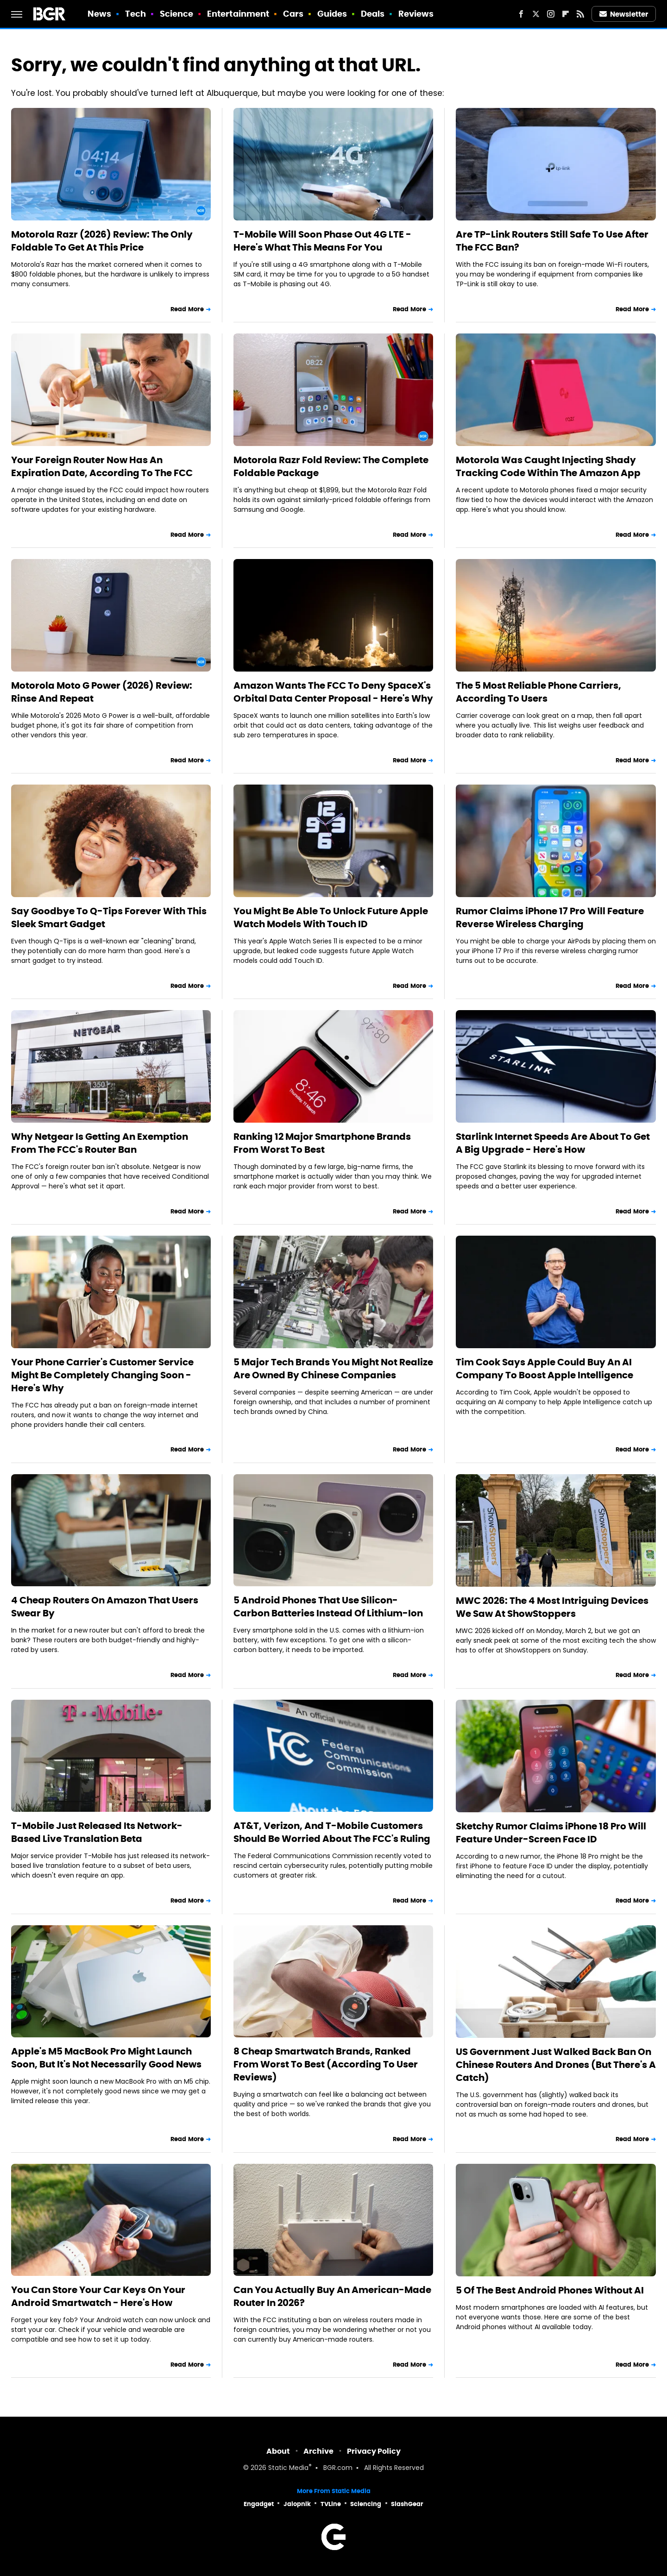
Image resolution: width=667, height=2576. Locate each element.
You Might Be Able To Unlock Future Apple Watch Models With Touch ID (330, 917)
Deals (373, 13)
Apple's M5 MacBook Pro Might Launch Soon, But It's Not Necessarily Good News (106, 2057)
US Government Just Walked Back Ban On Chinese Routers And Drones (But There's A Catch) (556, 2065)
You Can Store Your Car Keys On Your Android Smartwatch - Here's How (98, 2296)
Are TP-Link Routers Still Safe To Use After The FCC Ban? (552, 240)
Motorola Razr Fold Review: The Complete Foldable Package (330, 466)
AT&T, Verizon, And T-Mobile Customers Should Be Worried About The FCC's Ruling (331, 1832)
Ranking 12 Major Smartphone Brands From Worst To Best (322, 1143)
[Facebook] (521, 14)
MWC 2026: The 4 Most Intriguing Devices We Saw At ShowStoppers (552, 1607)
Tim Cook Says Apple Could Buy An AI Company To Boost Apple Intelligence (544, 1368)
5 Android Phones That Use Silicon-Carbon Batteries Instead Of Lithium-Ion (328, 1606)
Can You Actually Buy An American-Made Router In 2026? (332, 2296)
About (278, 2451)
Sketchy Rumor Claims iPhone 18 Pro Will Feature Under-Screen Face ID (551, 1832)
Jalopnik (297, 2504)
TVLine (331, 2504)
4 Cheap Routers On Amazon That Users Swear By (104, 1606)
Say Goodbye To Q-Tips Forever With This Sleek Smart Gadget (109, 917)
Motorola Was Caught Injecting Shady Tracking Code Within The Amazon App (548, 466)
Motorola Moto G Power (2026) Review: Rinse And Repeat (101, 691)
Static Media (288, 2468)
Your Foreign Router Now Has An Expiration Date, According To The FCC (102, 466)
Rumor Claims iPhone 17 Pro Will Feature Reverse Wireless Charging (550, 917)
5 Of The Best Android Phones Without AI (550, 2290)
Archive (318, 2451)
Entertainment (238, 13)
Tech (135, 13)
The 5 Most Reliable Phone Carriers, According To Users (538, 691)
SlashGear (407, 2504)
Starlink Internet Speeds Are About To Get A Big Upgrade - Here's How (553, 1143)
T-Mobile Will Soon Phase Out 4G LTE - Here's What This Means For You (322, 240)
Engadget (259, 2504)
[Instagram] (550, 14)
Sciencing (365, 2504)
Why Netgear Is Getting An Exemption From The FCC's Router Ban (99, 1143)
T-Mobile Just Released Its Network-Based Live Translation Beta (96, 1832)
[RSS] (580, 14)
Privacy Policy (374, 2451)
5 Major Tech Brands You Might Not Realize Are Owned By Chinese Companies (333, 1368)
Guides (332, 13)
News (99, 13)
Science (177, 13)
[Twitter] (536, 14)
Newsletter (623, 14)
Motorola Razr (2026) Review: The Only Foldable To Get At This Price (102, 240)
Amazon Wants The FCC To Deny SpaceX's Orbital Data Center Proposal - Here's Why (333, 691)
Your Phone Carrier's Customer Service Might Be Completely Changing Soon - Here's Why (102, 1375)
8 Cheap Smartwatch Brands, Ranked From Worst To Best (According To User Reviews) (325, 2064)
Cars (293, 13)
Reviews (416, 13)
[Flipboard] (565, 14)
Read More (187, 309)
